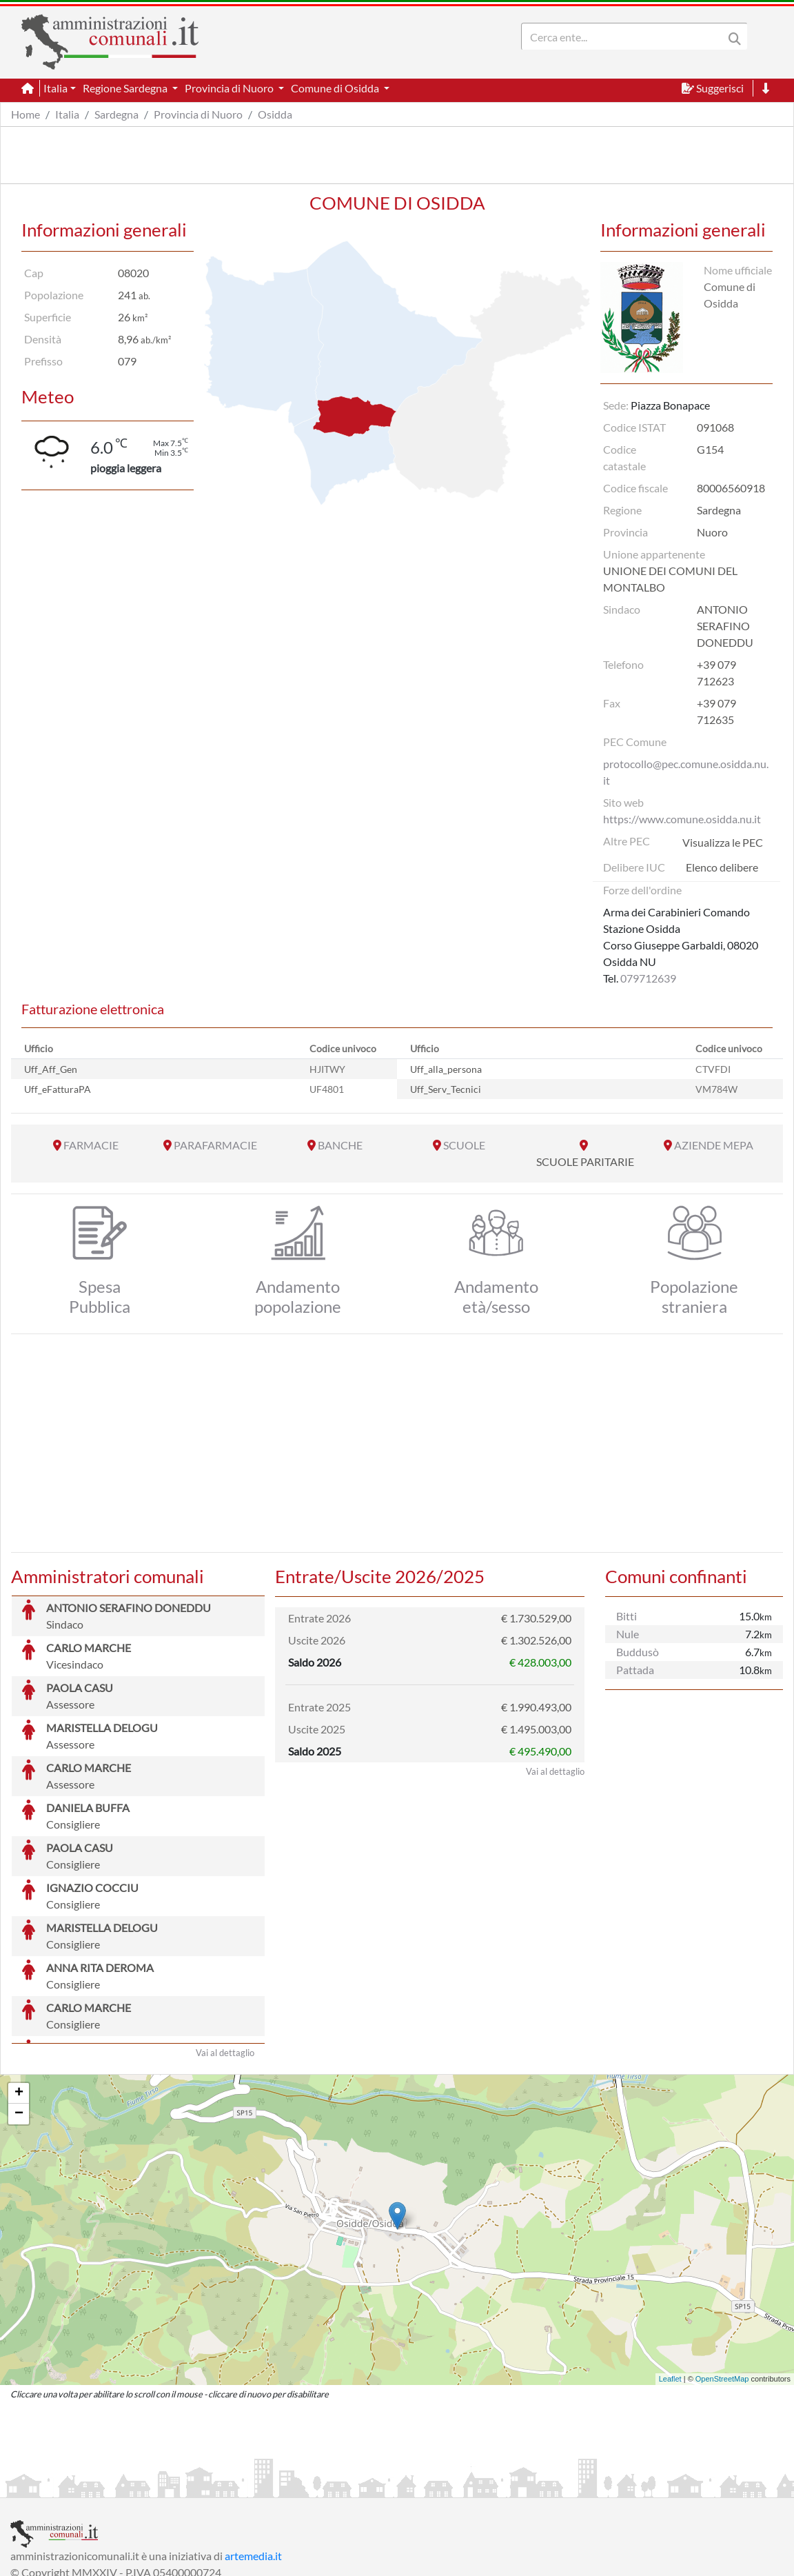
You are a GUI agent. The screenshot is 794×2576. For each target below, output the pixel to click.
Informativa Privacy (179, 2485)
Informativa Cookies (282, 2485)
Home (25, 114)
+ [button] (18, 1990)
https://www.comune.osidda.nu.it (682, 818)
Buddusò (637, 1651)
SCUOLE (464, 1144)
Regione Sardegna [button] (126, 87)
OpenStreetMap (722, 2275)
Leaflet (670, 2275)
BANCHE (340, 1144)
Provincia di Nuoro (198, 114)
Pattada (635, 1669)
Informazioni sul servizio (67, 2485)
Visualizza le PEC (722, 842)
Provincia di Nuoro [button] (230, 87)
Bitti (626, 1615)
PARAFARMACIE (215, 1144)
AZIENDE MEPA (713, 1144)
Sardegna (116, 114)
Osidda (275, 114)
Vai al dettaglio (225, 1949)
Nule (627, 1633)
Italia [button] (55, 87)
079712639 (648, 978)
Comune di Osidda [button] (336, 87)
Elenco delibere (722, 867)
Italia (67, 114)
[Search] (625, 36)
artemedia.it (253, 2452)
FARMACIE (91, 1144)
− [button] (18, 2010)
